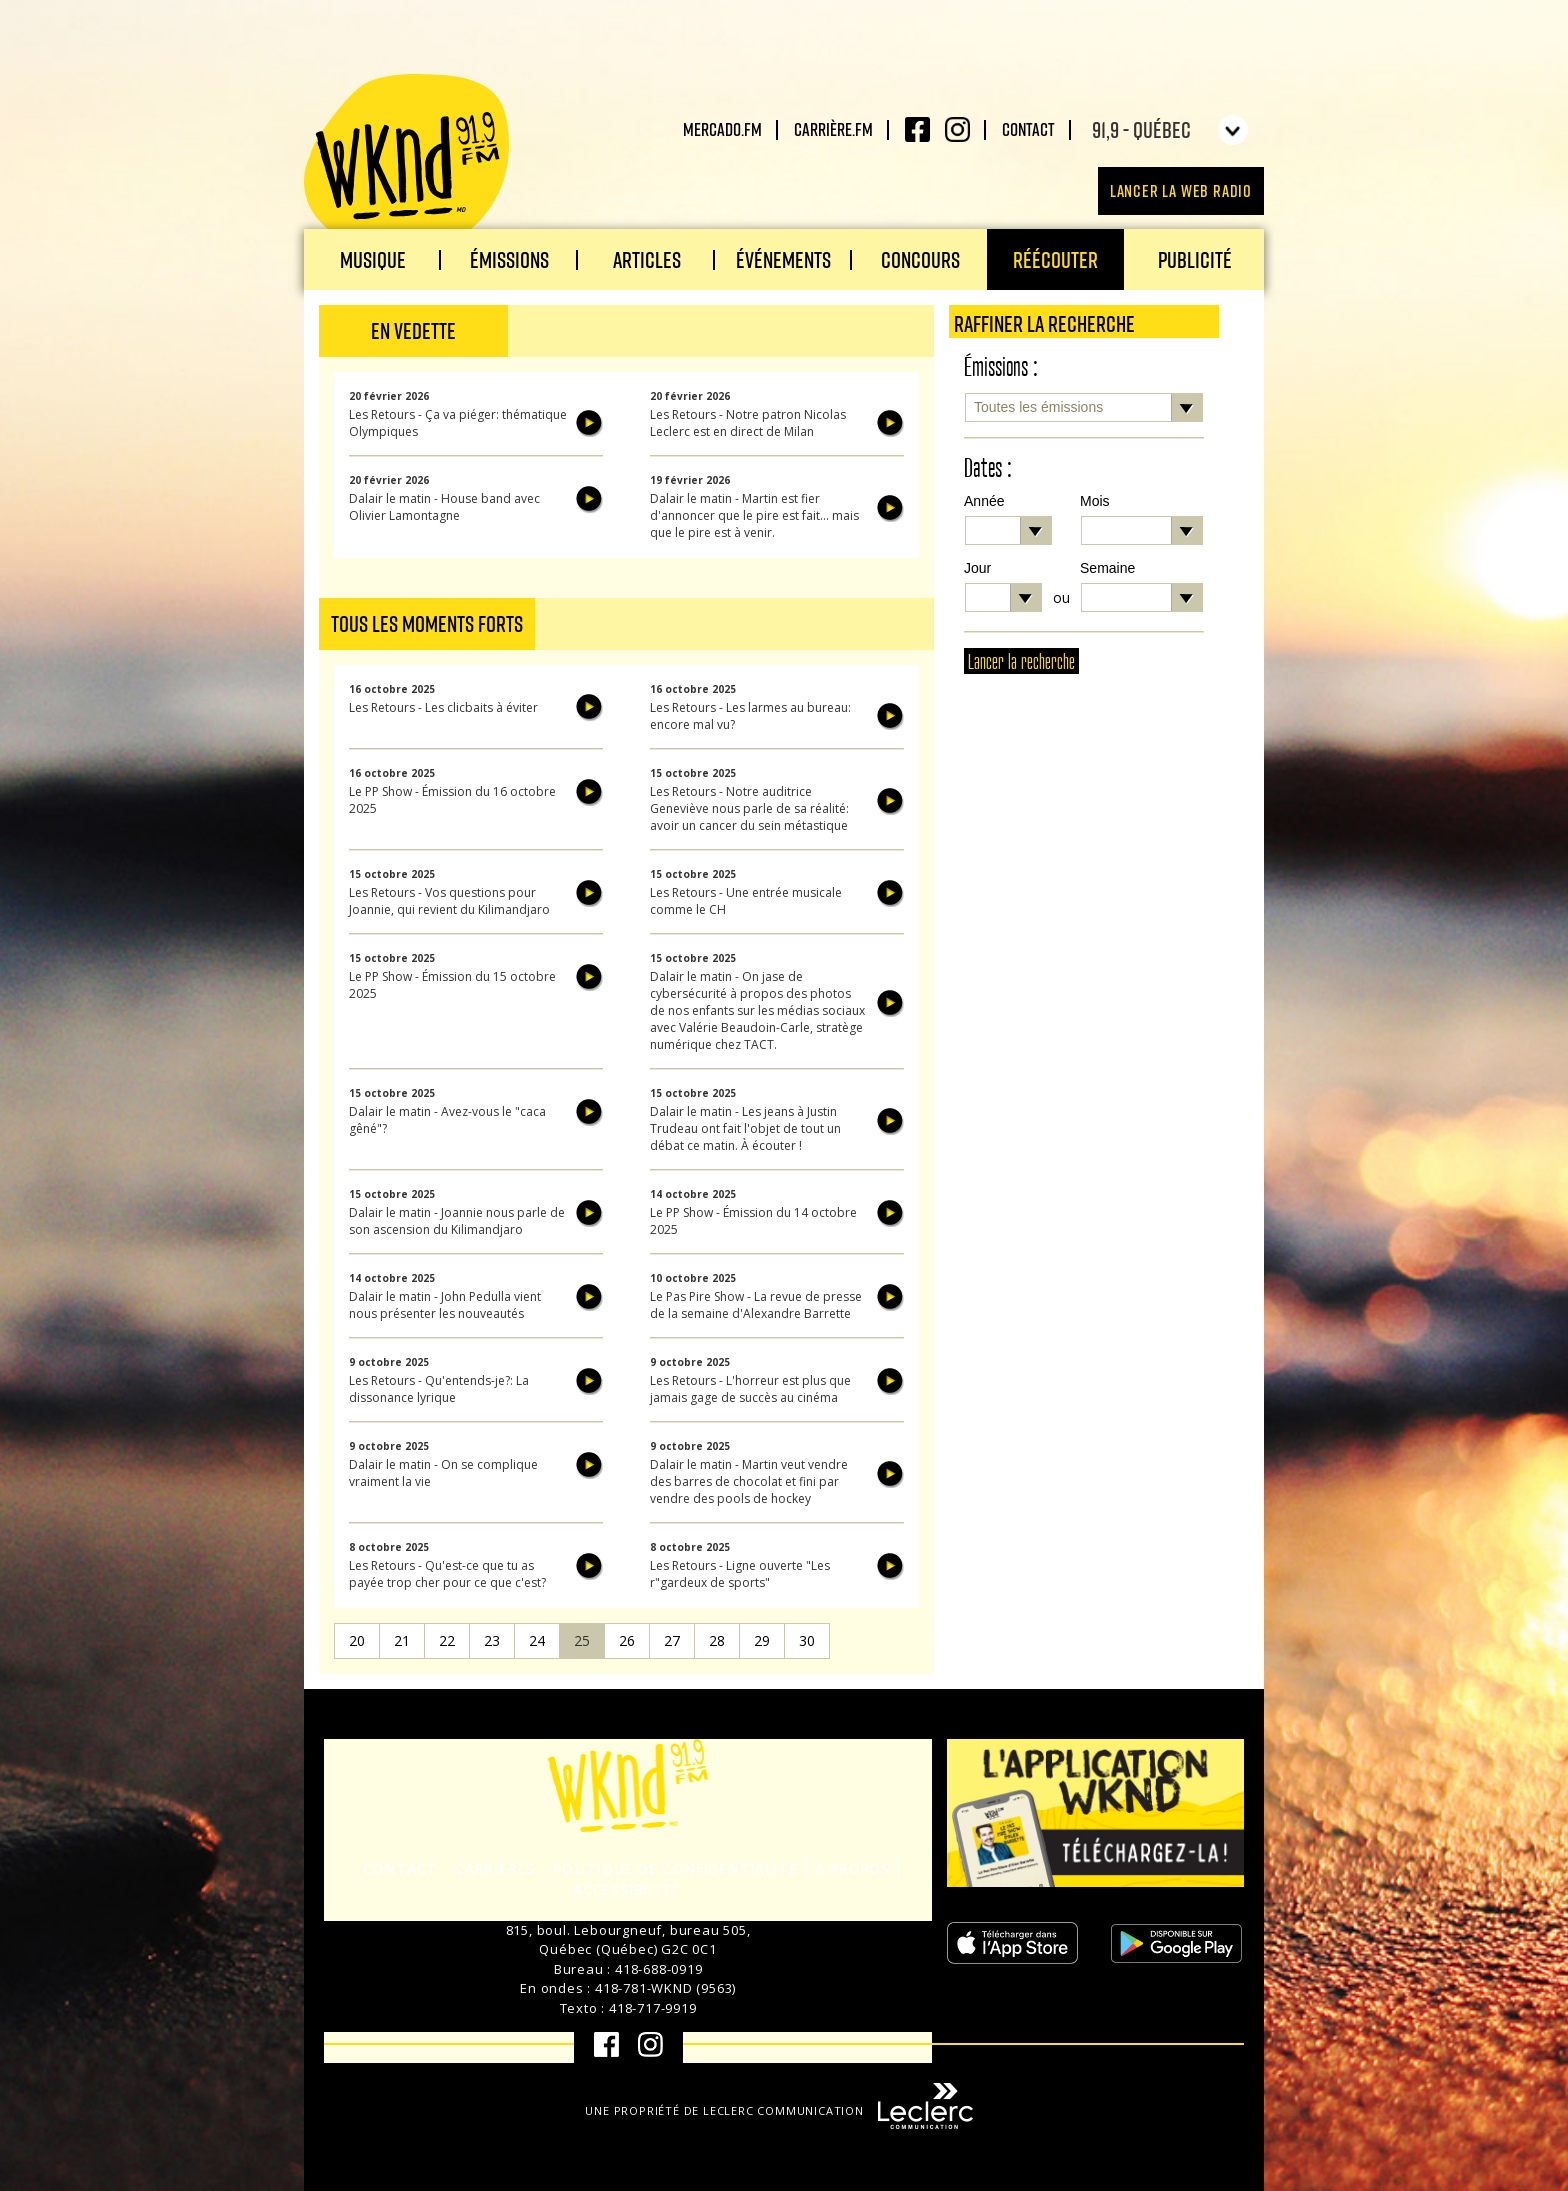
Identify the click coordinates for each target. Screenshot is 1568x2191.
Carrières (495, 1868)
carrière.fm (833, 129)
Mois (1095, 501)
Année (984, 501)
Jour (977, 568)
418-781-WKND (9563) (665, 1988)
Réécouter (1055, 259)
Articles (647, 259)
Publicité (1195, 259)
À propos (852, 1868)
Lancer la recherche (1021, 662)
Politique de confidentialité (675, 1868)
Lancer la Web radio (1181, 190)
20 (357, 1640)
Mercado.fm (722, 129)
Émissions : (1001, 367)
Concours (920, 259)
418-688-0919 (659, 1969)
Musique (373, 259)
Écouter (589, 423)
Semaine (1107, 568)
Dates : (988, 468)
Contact (1028, 129)
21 (402, 1640)
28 (717, 1640)
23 (492, 1640)
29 (762, 1640)
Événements (783, 259)
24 (537, 1640)
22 (447, 1640)
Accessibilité (626, 1889)
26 (627, 1640)
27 (672, 1640)
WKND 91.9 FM (406, 162)
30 (807, 1640)
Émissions (509, 259)
